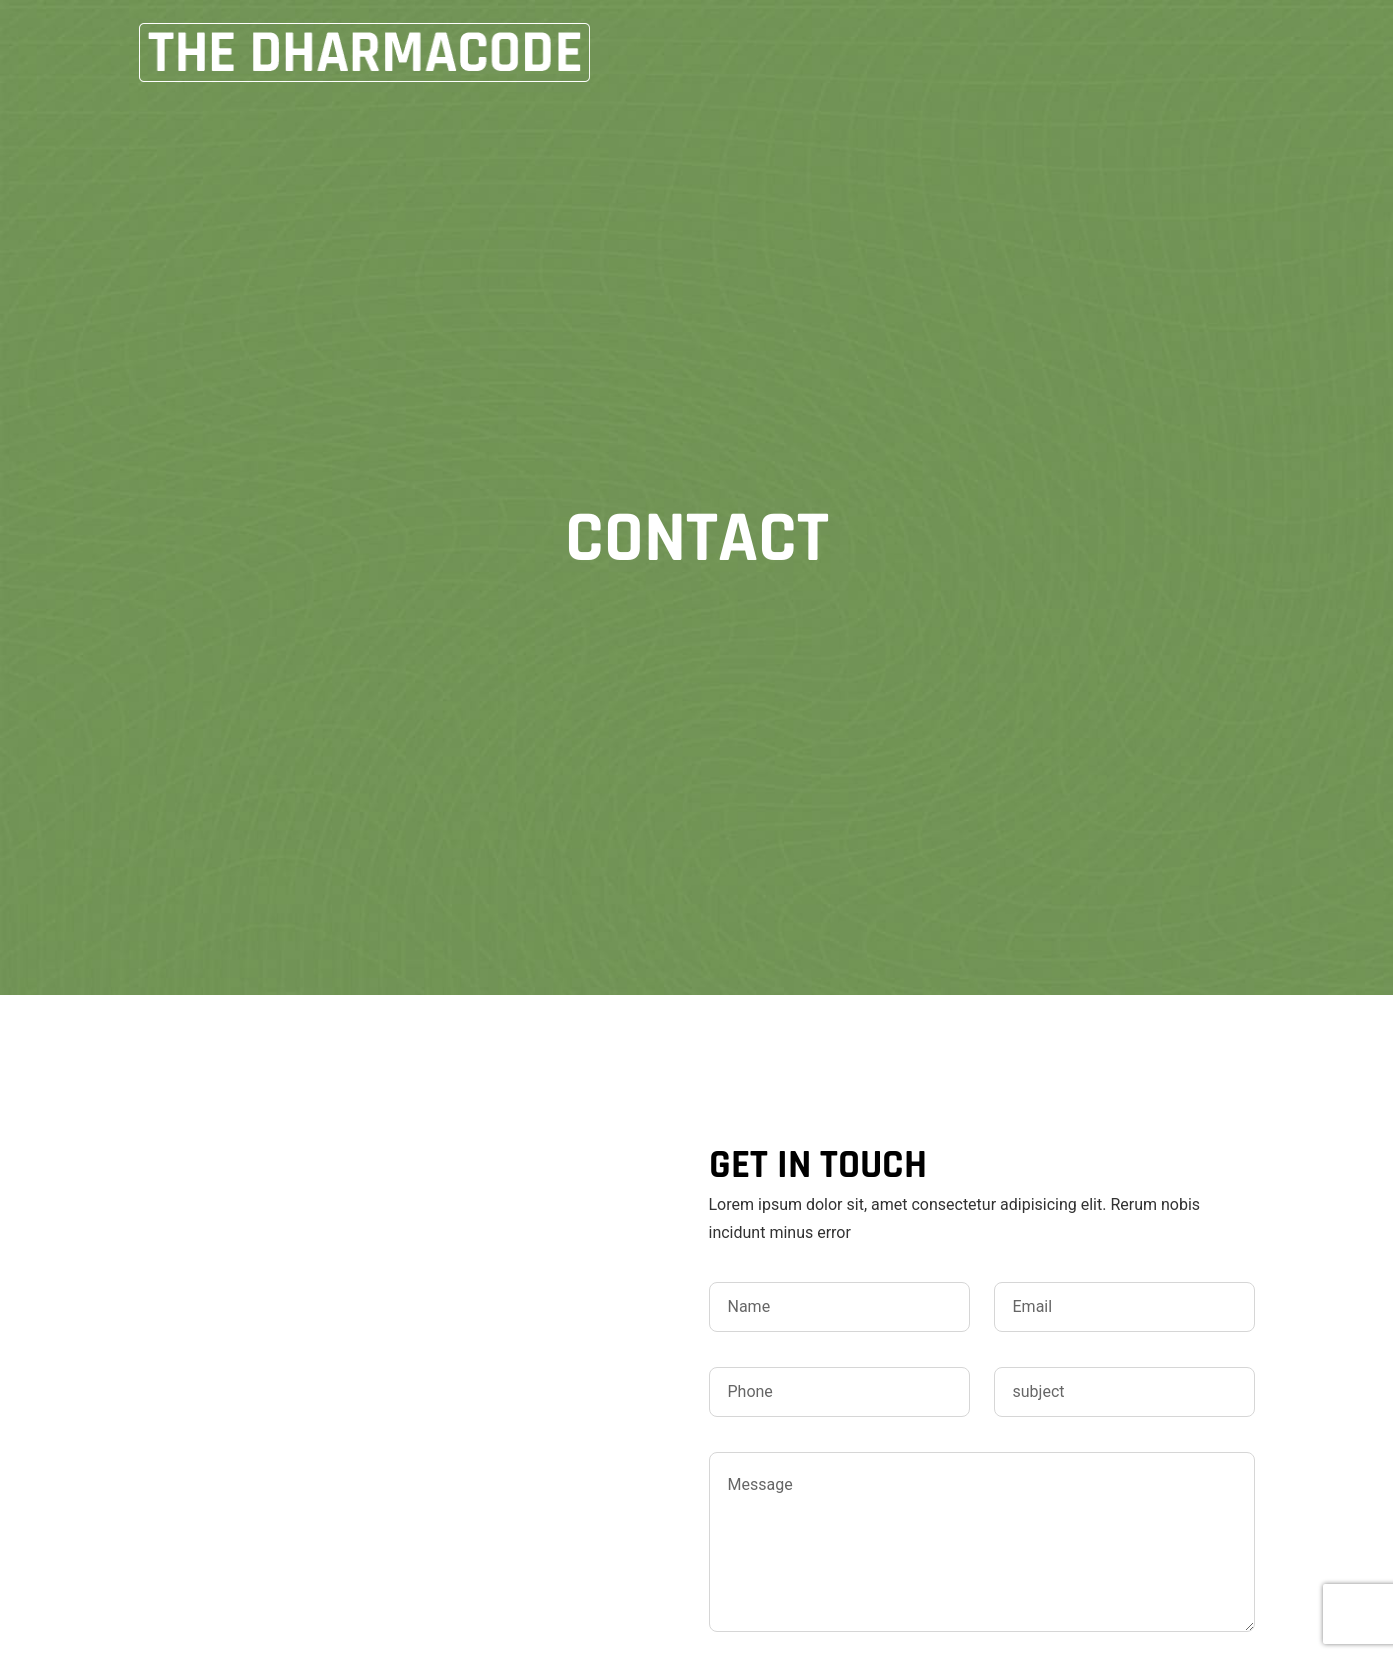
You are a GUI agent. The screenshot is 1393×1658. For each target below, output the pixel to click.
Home (809, 52)
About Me (918, 52)
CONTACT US (1153, 52)
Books (1030, 52)
